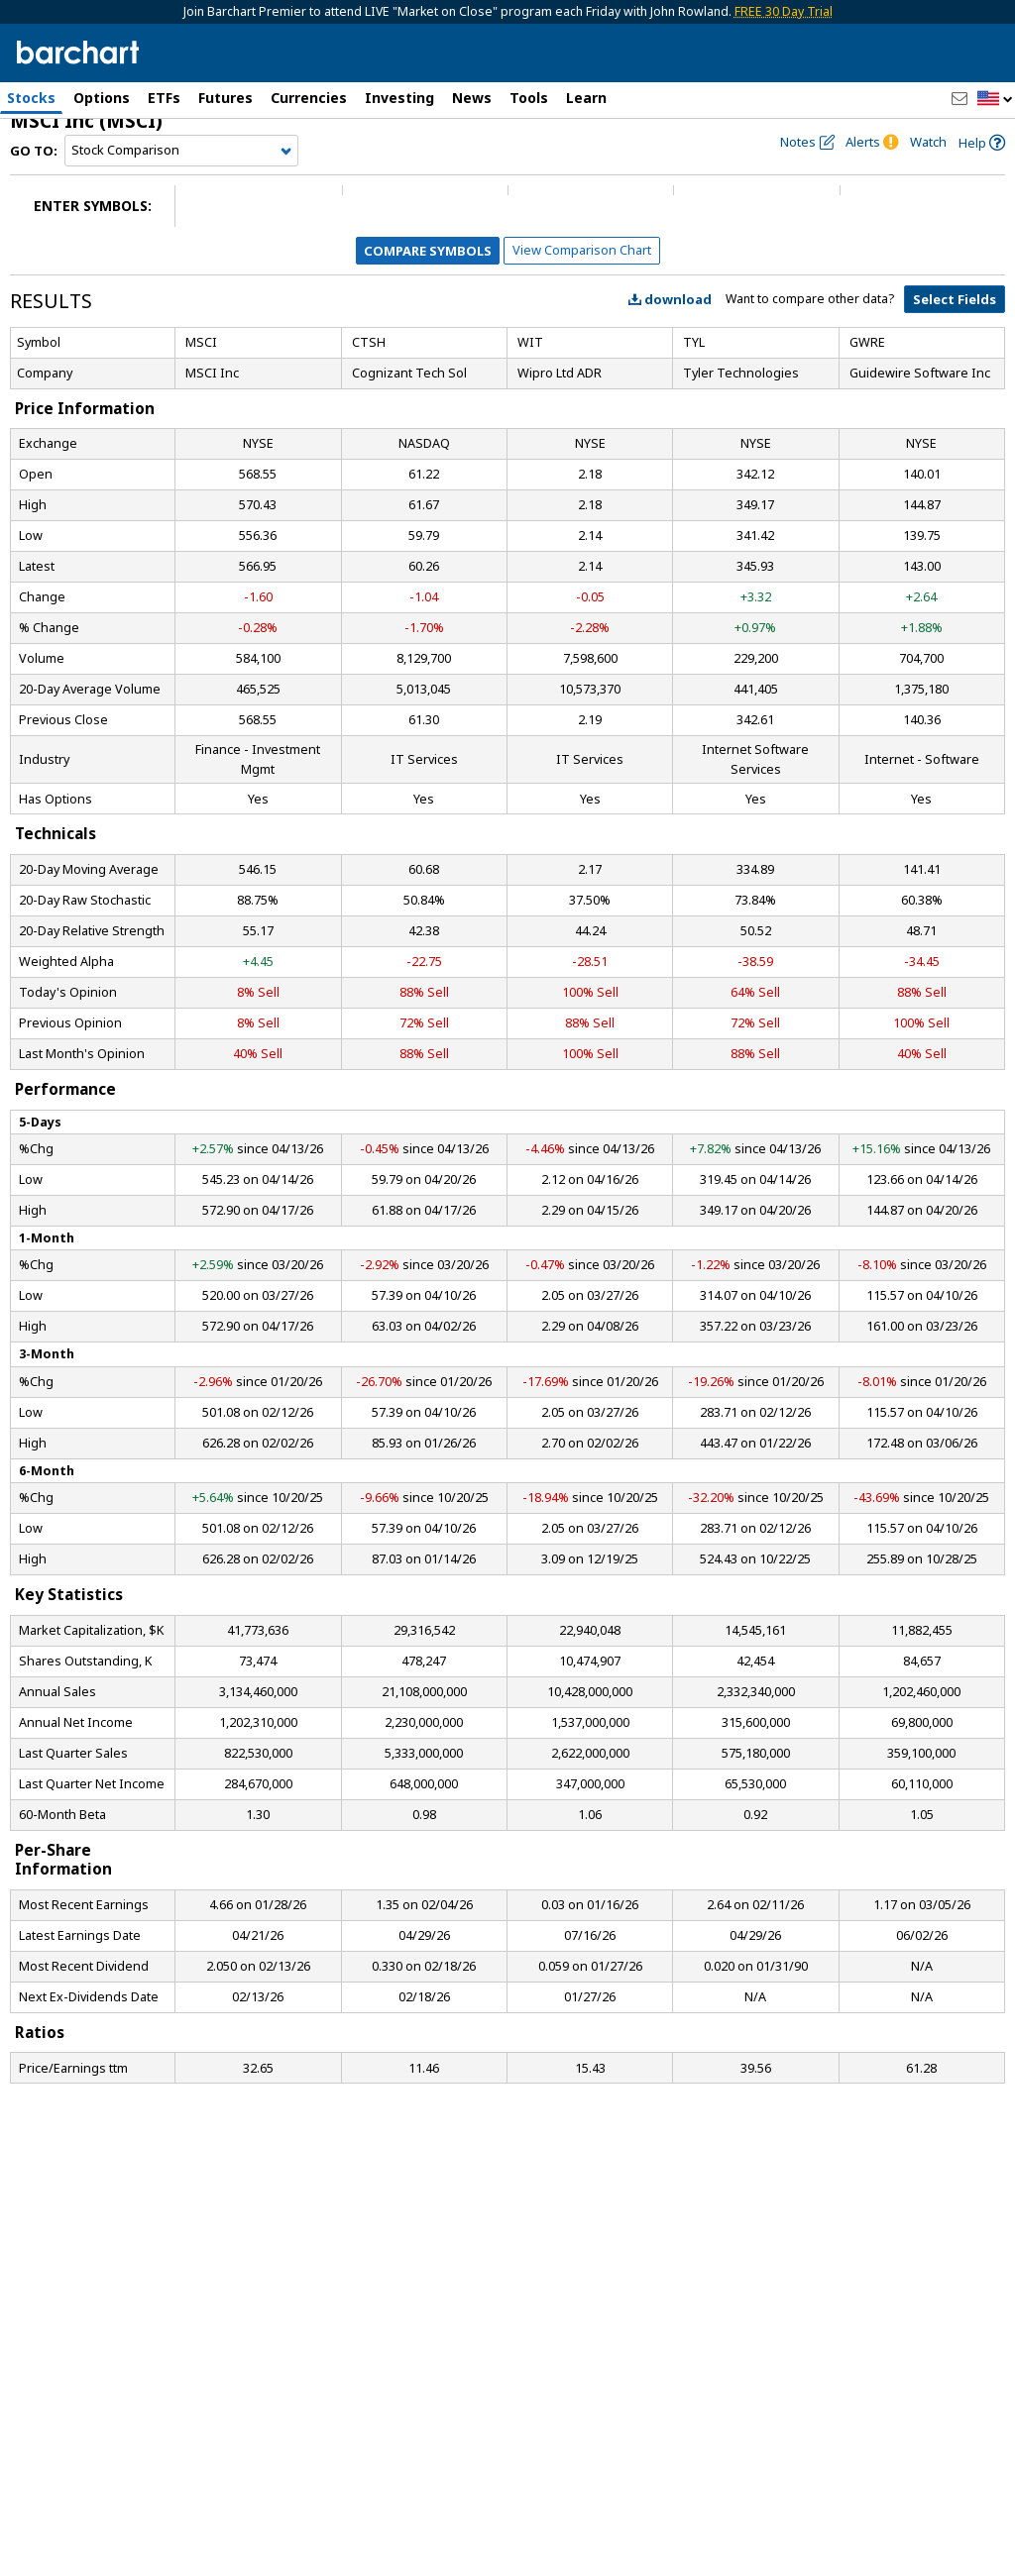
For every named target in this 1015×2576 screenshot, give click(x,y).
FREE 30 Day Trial (783, 11)
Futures (225, 97)
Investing (399, 97)
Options (101, 97)
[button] (995, 99)
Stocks (31, 97)
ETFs (164, 97)
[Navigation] (181, 170)
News (472, 97)
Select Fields (954, 319)
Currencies (309, 97)
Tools (528, 97)
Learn (586, 97)
